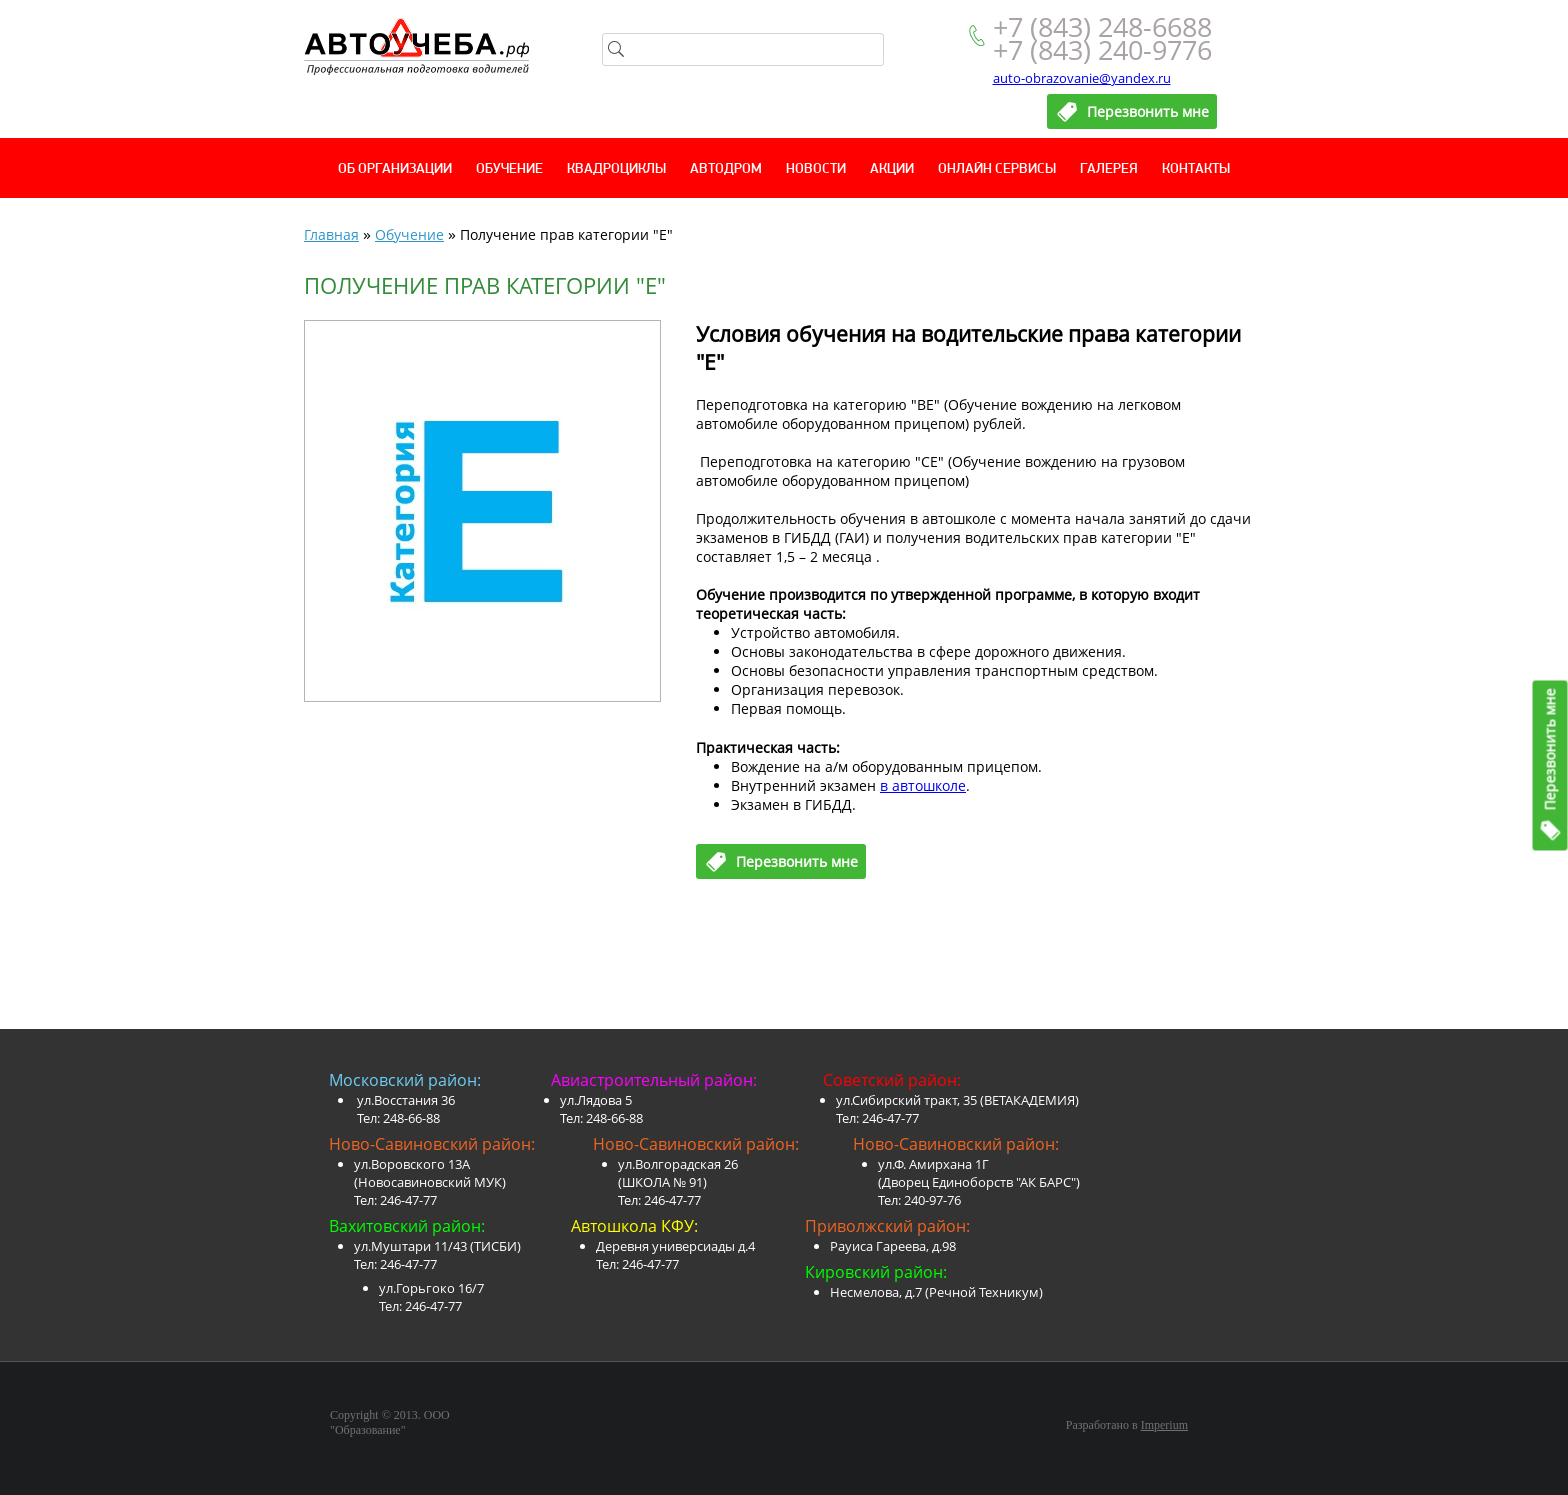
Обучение (509, 169)
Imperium (1164, 1425)
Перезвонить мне (1550, 749)
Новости (816, 169)
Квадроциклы (616, 169)
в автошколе (923, 785)
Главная (331, 234)
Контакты (1196, 169)
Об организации (395, 169)
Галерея (1109, 169)
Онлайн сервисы (997, 169)
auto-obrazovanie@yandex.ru (1082, 78)
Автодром (726, 169)
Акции (892, 169)
